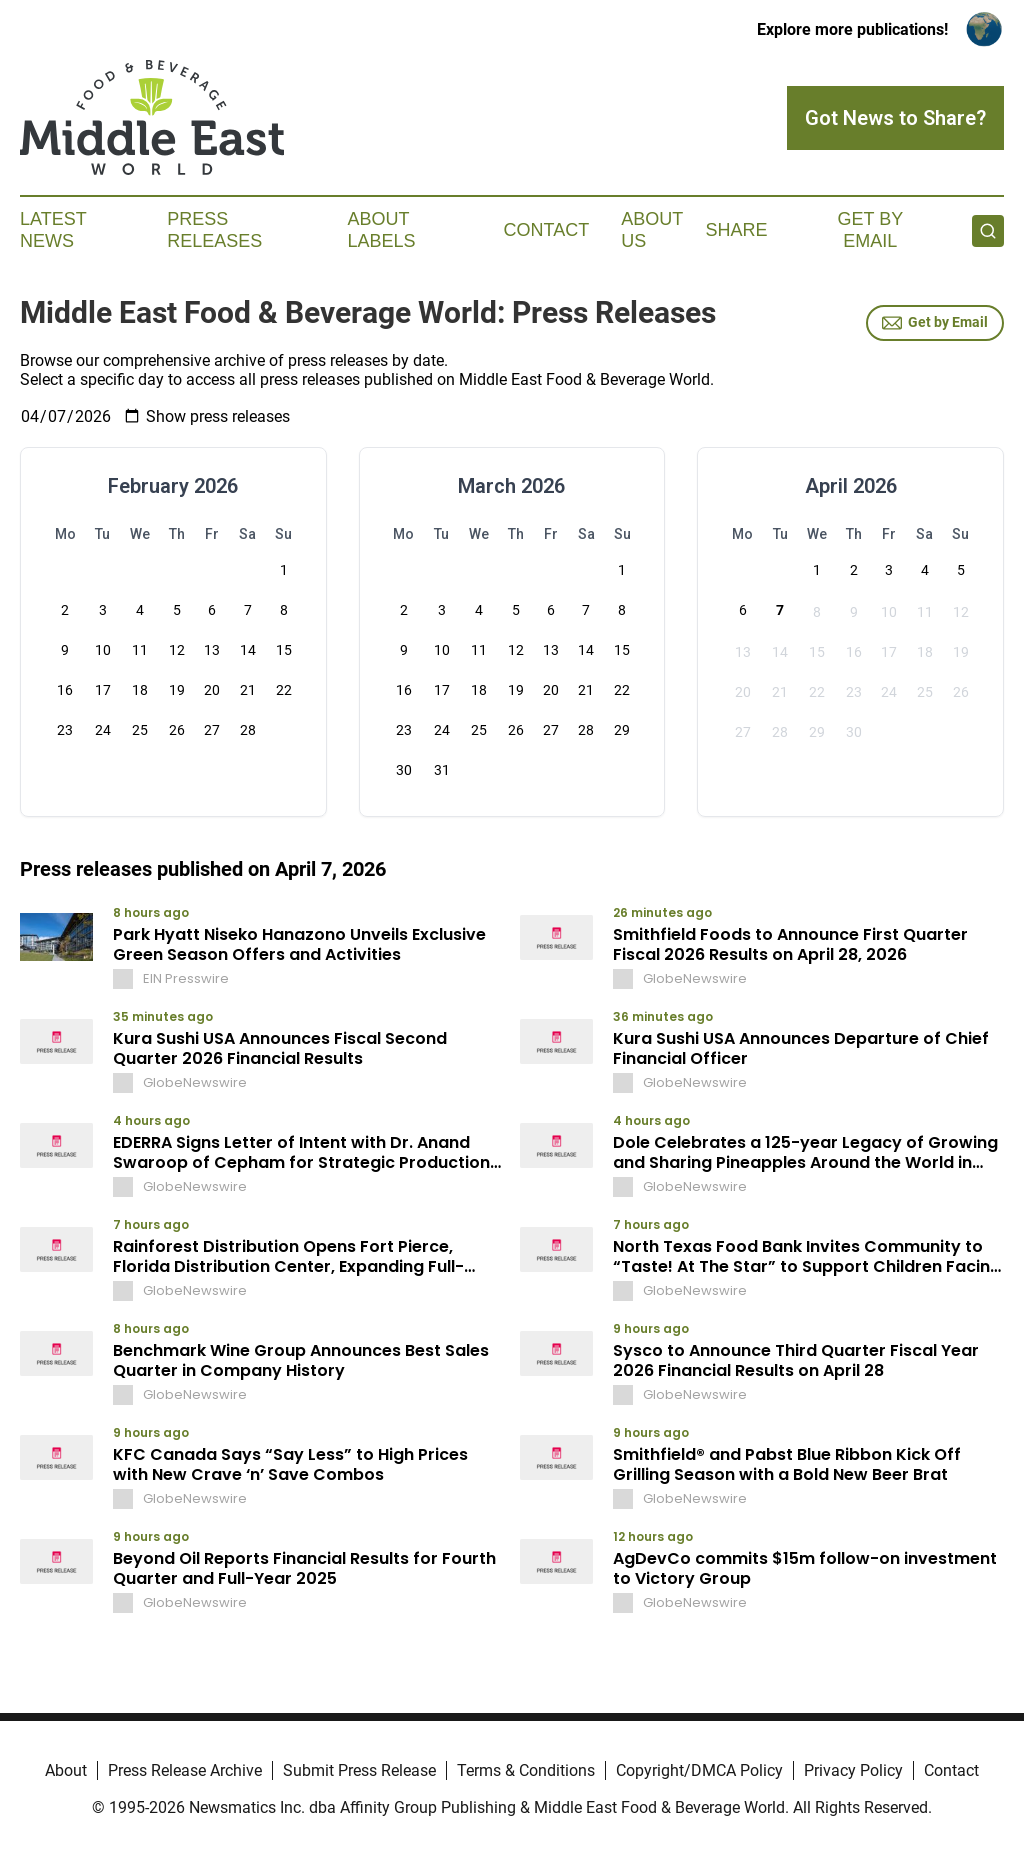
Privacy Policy (853, 1770)
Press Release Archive (185, 1770)
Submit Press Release (359, 1770)
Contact (546, 230)
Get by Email (935, 323)
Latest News (53, 230)
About (66, 1770)
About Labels (382, 230)
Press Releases (214, 230)
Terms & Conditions (526, 1770)
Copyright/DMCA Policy (699, 1770)
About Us (652, 230)
